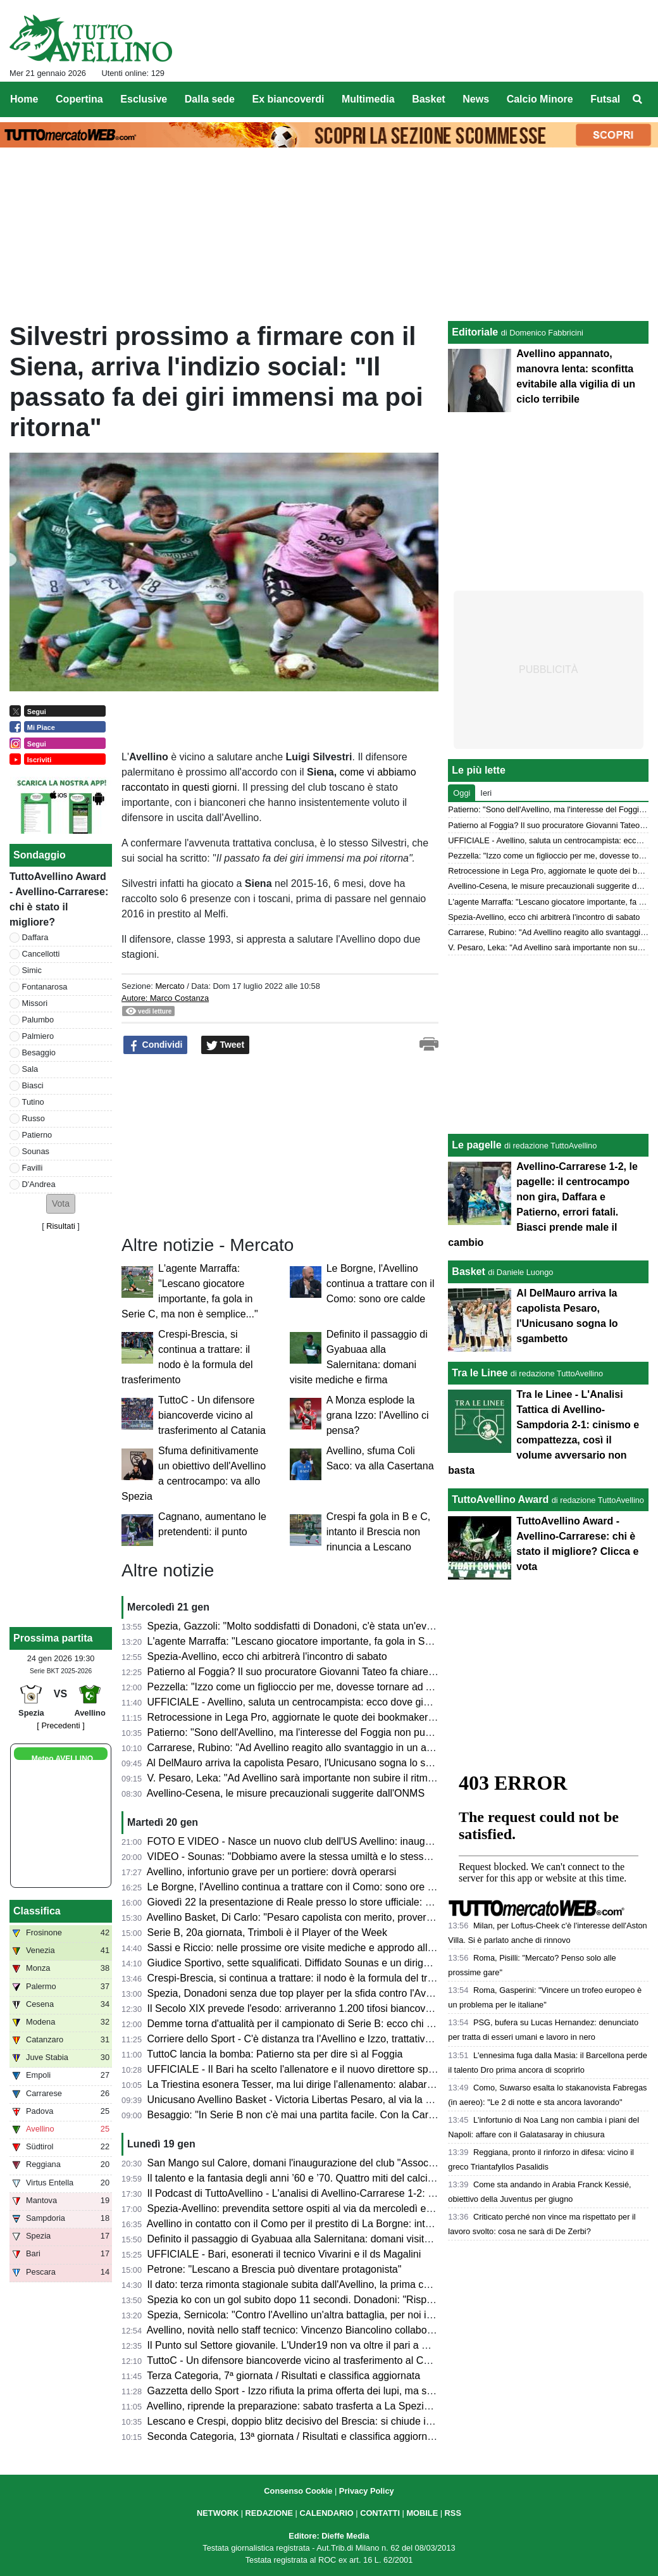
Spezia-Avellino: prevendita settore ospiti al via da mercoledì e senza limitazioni (325, 2208)
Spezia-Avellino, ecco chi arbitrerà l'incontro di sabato (267, 1656)
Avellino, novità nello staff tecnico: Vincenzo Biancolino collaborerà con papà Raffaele (338, 2330)
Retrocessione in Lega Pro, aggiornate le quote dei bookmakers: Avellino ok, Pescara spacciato (361, 1717)
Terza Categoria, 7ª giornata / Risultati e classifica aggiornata (283, 2375)
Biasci (33, 1085)
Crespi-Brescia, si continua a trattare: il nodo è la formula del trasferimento (313, 1978)
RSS (453, 2513)
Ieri (486, 793)
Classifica (37, 1911)
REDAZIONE (269, 2513)
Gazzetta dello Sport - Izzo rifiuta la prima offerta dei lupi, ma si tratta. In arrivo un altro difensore (362, 2390)
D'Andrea (39, 1184)
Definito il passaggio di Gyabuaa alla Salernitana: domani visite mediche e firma (326, 2239)
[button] (60, 1204)
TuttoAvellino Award (500, 1499)
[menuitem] (638, 99)
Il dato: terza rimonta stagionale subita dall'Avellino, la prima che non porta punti (326, 2284)
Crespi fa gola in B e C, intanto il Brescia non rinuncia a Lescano (378, 1531)
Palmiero (38, 1036)
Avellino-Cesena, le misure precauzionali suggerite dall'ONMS (286, 1793)
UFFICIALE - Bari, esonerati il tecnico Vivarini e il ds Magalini (284, 2254)
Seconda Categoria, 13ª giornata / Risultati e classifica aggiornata (294, 2436)
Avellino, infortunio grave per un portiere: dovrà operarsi (272, 1871)
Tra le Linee (479, 1372)
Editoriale (475, 332)
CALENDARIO (326, 2513)
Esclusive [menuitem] (143, 99)
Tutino (33, 1102)
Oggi (461, 793)
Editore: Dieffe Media (329, 2536)
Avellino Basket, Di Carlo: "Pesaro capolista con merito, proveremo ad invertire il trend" (341, 1917)
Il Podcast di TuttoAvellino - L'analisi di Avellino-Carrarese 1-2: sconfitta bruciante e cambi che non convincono (394, 2193)
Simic (32, 970)
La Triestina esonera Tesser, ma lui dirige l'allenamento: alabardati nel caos (315, 2084)
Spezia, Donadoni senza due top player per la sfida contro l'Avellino (298, 1993)
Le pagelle (476, 1145)
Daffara (35, 937)
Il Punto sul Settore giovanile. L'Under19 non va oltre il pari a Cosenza (304, 2345)
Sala (30, 1069)
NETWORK (218, 2513)
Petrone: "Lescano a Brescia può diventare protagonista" (274, 2269)
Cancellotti (41, 953)
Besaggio (39, 1052)
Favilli (32, 1167)
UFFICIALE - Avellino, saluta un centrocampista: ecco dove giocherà (300, 1702)
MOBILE (422, 2513)
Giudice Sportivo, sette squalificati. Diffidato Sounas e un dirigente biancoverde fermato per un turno (371, 1962)
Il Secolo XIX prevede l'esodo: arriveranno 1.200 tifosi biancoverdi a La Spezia (323, 2008)
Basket (468, 1271)
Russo (33, 1118)
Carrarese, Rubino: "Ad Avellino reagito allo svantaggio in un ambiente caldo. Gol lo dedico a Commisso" (382, 1747)
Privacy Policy (366, 2491)
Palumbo (38, 1019)
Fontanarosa (45, 986)
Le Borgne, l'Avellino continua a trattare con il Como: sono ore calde (380, 1283)
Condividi (155, 1045)
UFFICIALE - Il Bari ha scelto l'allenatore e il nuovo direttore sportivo (300, 2069)
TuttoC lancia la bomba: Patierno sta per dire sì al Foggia (274, 2054)
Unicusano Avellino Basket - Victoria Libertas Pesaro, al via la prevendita (310, 2099)
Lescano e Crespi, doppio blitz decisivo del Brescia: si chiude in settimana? (315, 2421)
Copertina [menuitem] (79, 99)
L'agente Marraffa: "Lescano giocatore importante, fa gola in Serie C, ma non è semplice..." (351, 1641)
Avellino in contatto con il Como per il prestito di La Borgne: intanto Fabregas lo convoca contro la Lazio (379, 2223)
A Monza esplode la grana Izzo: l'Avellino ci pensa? (377, 1415)
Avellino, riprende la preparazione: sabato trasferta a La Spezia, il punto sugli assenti (336, 2406)
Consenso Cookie (298, 2491)
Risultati (60, 1226)
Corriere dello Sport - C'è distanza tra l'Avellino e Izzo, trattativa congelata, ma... (326, 2038)
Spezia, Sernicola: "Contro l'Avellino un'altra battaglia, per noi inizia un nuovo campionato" (348, 2314)
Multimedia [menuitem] (368, 99)
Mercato (169, 986)
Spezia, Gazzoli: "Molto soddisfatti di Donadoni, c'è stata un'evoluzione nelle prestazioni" (345, 1626)
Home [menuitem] (24, 99)
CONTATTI (380, 2513)
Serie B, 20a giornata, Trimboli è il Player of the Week (267, 1932)
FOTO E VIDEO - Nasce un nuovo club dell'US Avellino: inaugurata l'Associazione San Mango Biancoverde (388, 1841)
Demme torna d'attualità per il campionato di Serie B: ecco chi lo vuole (304, 2023)
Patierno (37, 1135)
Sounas (35, 1151)
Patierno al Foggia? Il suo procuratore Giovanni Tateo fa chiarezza (295, 1671)
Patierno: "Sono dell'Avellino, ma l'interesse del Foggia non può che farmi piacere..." (335, 1732)
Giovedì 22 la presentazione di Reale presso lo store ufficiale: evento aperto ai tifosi (334, 1902)
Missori (35, 1003)
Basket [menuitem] (428, 99)
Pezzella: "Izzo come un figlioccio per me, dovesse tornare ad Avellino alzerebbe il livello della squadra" (379, 1686)
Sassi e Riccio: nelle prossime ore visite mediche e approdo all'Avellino (306, 1947)
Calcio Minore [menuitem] (540, 99)
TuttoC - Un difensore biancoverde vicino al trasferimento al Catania (212, 1415)
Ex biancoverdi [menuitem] (288, 99)
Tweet (225, 1045)
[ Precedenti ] (60, 1725)
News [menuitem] (475, 99)
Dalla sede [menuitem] (210, 99)
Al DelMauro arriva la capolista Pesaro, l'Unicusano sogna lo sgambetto (307, 1762)
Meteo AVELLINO (62, 1758)
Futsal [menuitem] (605, 99)
